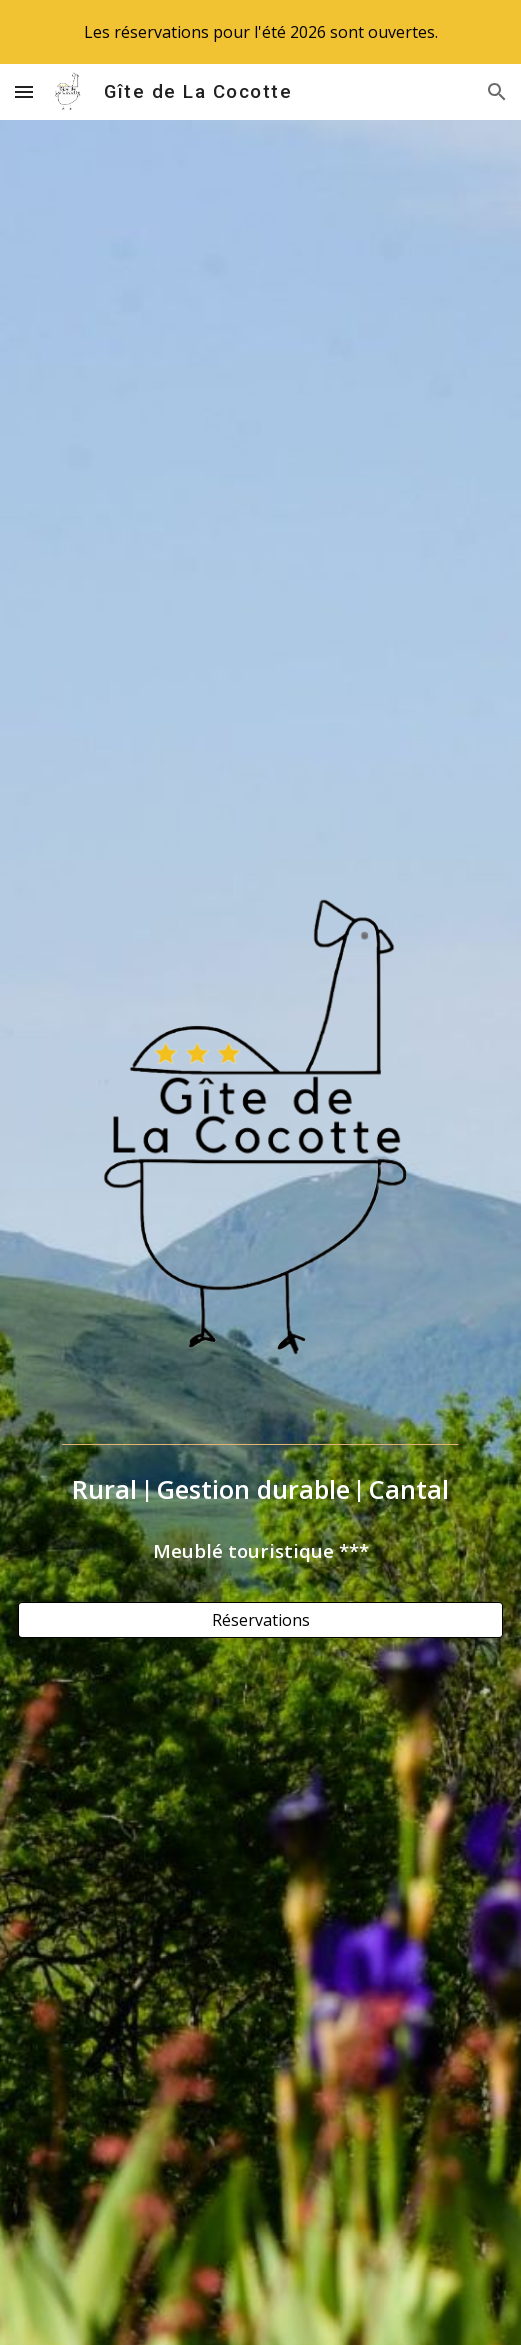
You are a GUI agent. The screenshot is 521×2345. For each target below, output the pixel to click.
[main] (260, 1489)
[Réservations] (260, 1620)
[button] (24, 91)
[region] (260, 32)
